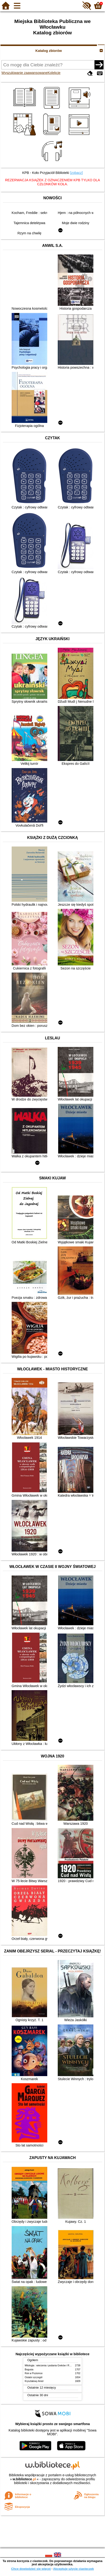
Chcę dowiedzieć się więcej (31, 2569)
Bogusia (29, 2369)
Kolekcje (54, 73)
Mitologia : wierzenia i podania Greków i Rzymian (51, 2365)
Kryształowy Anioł (34, 2381)
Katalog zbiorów (48, 51)
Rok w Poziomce (34, 2373)
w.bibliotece (24, 2479)
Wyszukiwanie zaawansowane (24, 73)
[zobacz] (76, 173)
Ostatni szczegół (33, 2377)
